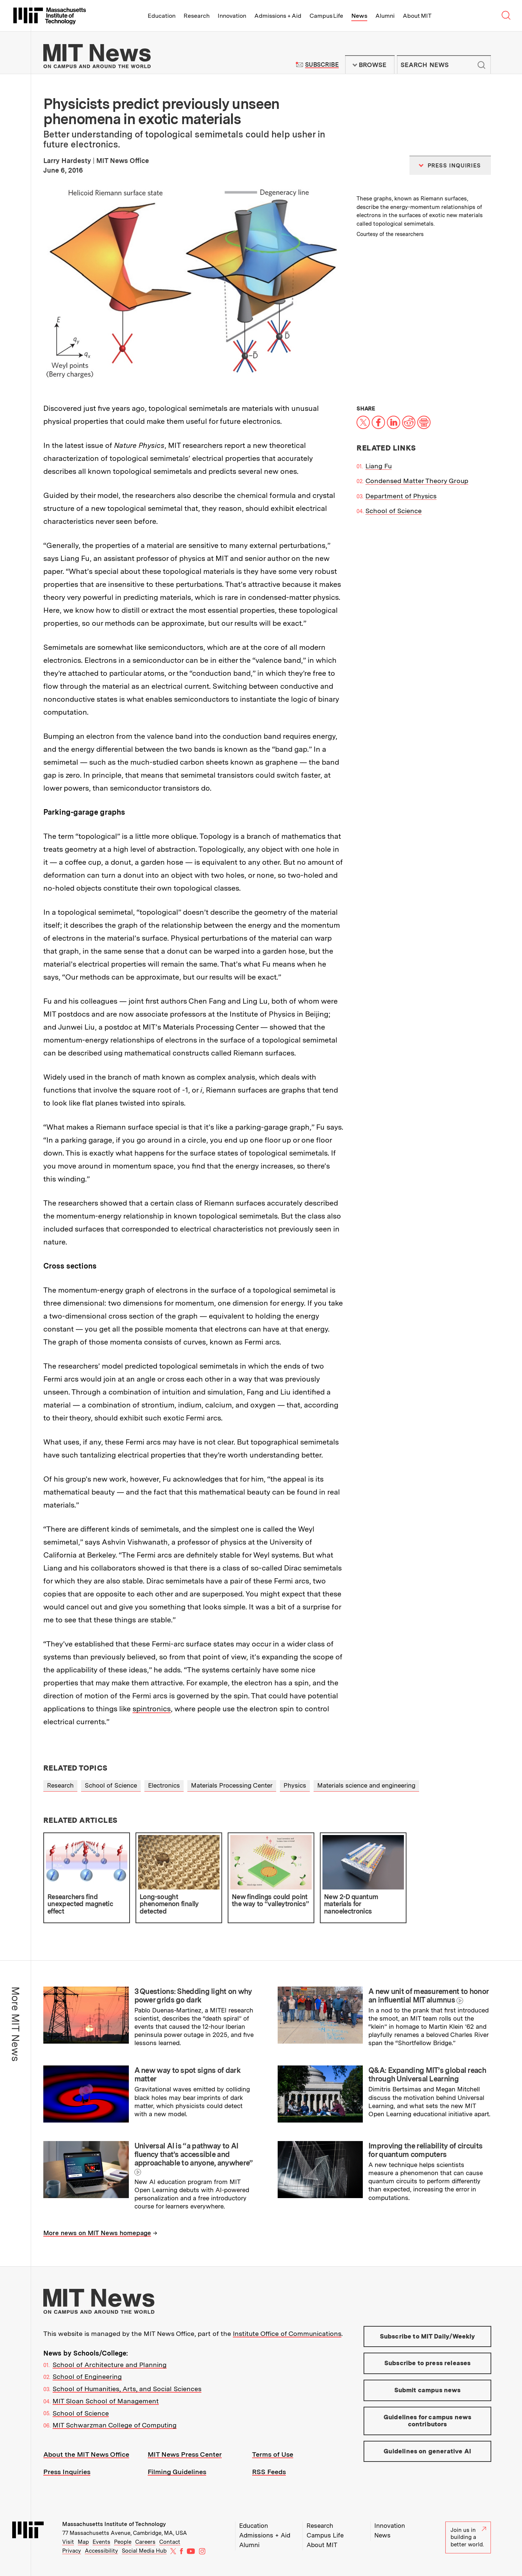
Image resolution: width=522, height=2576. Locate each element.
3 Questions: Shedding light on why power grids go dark (193, 1995)
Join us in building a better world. (468, 2537)
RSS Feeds (269, 2472)
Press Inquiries (66, 2472)
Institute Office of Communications (287, 2333)
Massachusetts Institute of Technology (114, 2524)
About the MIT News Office (86, 2454)
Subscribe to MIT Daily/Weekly (427, 2336)
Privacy (71, 2550)
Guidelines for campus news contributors (427, 2420)
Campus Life (326, 15)
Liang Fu (378, 466)
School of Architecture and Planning (110, 2365)
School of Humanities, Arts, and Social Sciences (127, 2389)
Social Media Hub (144, 2550)
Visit (68, 2542)
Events (101, 2542)
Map (83, 2542)
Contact (169, 2542)
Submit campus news (427, 2390)
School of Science (393, 511)
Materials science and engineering (366, 1785)
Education (161, 15)
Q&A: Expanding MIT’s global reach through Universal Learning (427, 2074)
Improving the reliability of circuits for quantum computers (425, 2150)
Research (197, 15)
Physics (295, 1785)
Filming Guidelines (177, 2472)
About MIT (417, 15)
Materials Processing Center (231, 1785)
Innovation (232, 15)
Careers (145, 2542)
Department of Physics (400, 496)
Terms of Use (272, 2454)
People (122, 2542)
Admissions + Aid (277, 15)
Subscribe (322, 64)
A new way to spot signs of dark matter (187, 2074)
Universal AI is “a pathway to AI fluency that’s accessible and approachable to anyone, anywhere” (193, 2154)
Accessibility (101, 2550)
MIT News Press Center (185, 2454)
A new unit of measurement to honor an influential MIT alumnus (428, 1995)
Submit (481, 65)
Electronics (164, 1785)
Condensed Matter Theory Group (416, 481)
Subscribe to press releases (427, 2363)
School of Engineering (87, 2376)
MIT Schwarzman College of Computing (115, 2425)
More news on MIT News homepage (97, 2233)
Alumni (385, 15)
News (359, 15)
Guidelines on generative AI (427, 2451)
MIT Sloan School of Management (106, 2401)
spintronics (152, 1708)
